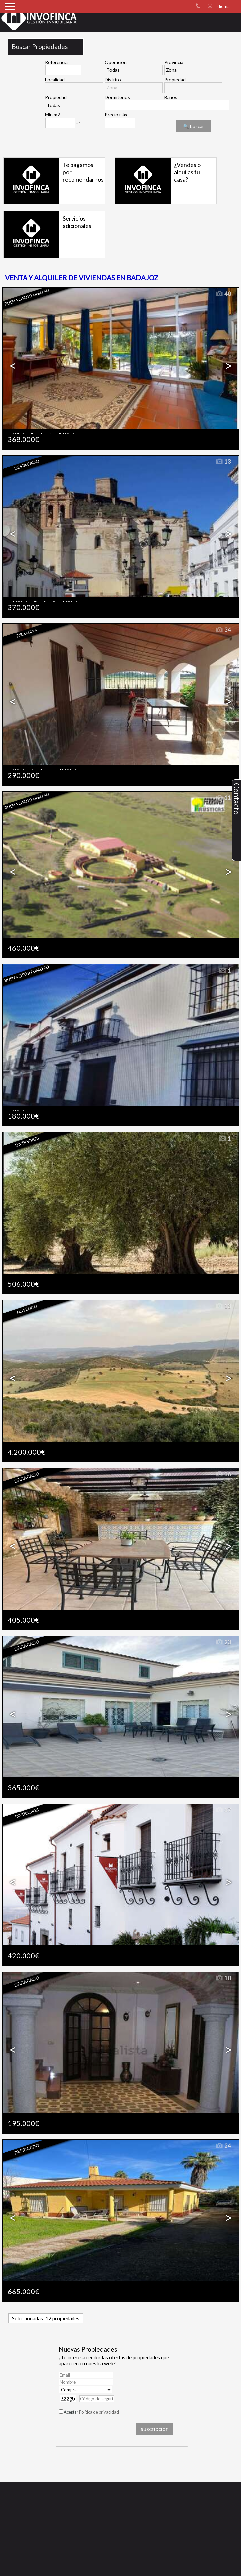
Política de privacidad (99, 2412)
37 (223, 1810)
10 (223, 1978)
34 (223, 630)
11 (223, 798)
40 (223, 294)
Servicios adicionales (77, 222)
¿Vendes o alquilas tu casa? (187, 172)
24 (223, 2146)
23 (223, 1642)
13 (223, 461)
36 (223, 1474)
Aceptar (91, 2412)
